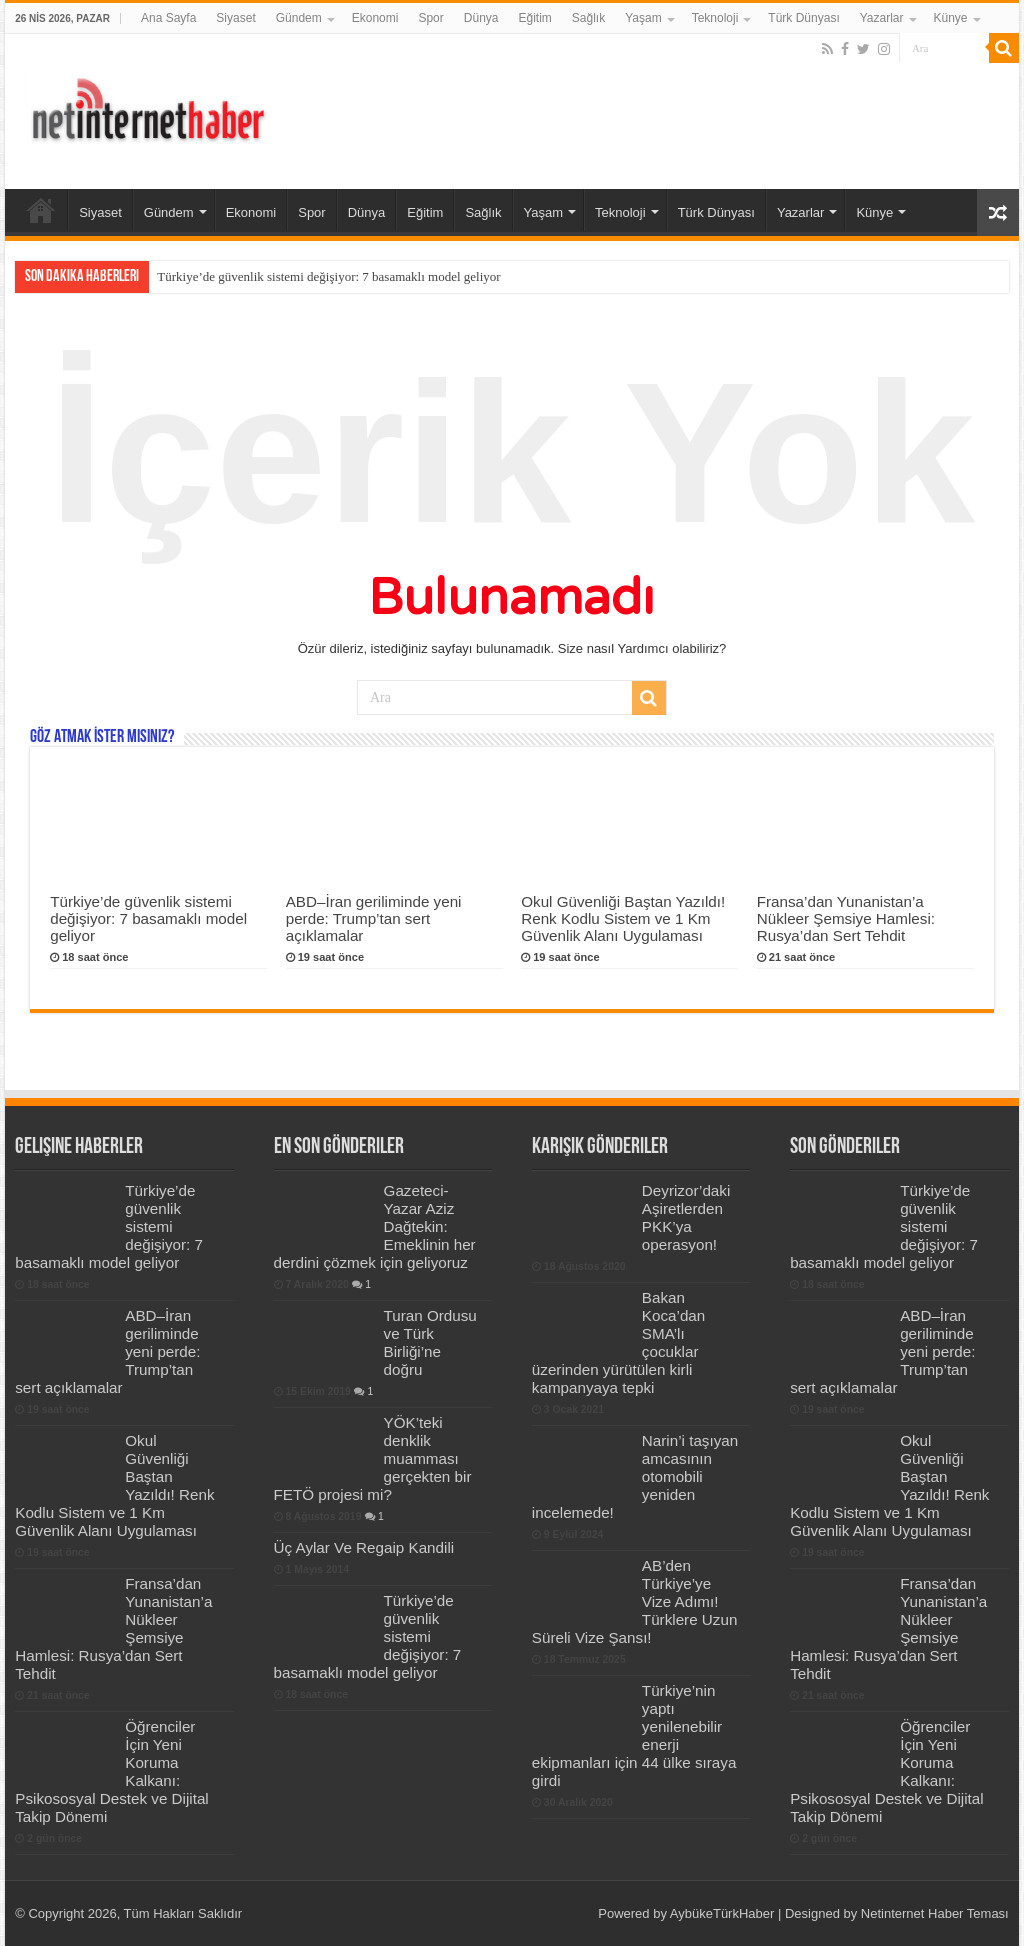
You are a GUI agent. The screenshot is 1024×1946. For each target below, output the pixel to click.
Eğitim (534, 18)
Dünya (481, 18)
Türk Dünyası (803, 18)
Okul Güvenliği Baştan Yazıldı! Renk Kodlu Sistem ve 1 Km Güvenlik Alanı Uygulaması (623, 918)
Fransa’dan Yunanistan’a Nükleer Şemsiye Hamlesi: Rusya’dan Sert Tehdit (846, 918)
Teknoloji (715, 18)
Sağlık (588, 18)
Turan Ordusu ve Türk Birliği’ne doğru (430, 1342)
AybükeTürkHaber (722, 1913)
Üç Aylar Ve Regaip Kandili (364, 1547)
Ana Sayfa (168, 18)
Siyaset (235, 18)
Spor (430, 18)
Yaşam (643, 18)
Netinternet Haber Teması (935, 1913)
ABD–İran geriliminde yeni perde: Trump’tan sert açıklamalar (374, 918)
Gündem (299, 18)
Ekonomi (375, 18)
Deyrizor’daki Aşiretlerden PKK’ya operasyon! (686, 1217)
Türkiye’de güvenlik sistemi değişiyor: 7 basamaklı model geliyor (328, 276)
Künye (951, 18)
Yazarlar (882, 18)
